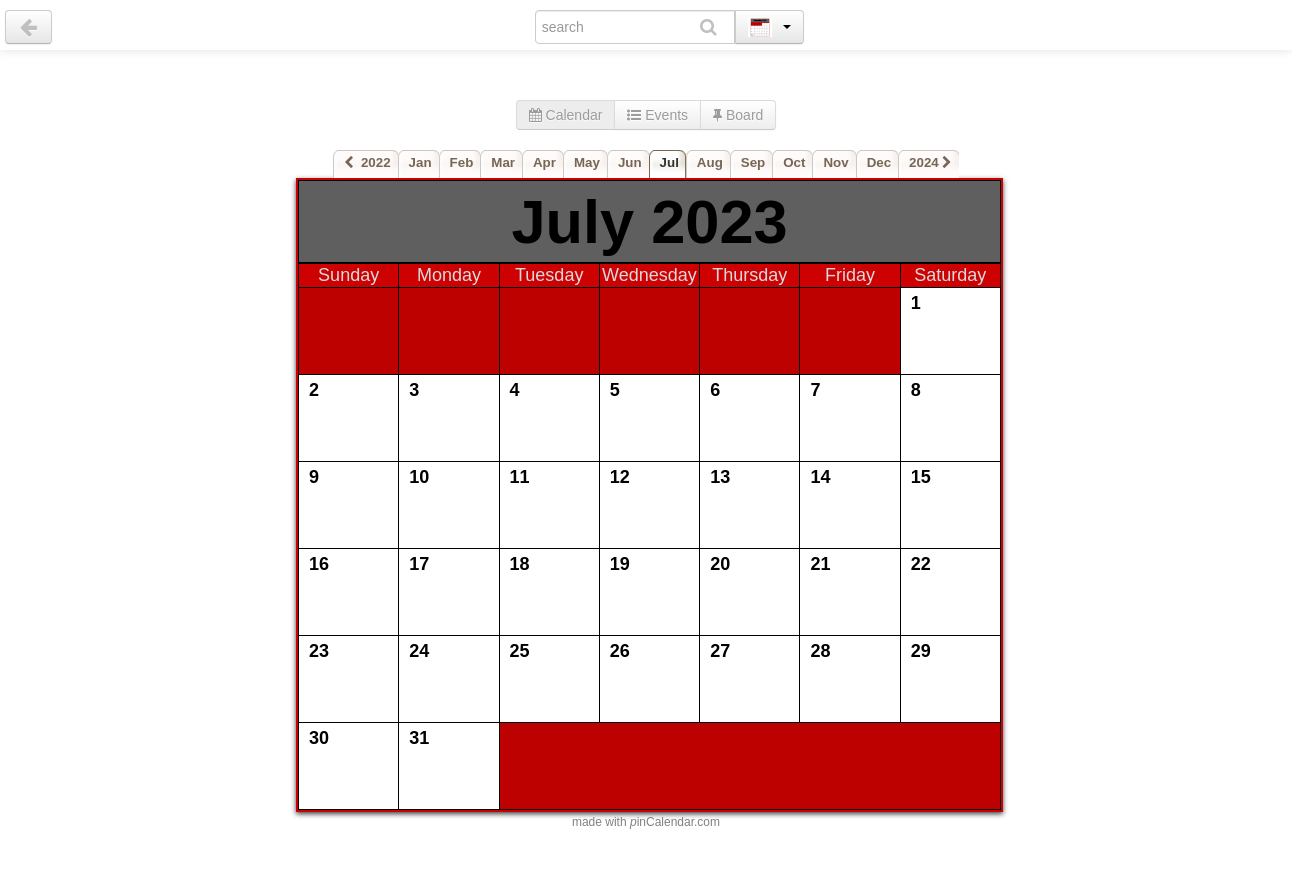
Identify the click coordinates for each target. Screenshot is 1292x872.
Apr (544, 162)
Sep (753, 162)
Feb (462, 162)
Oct (794, 162)
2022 (367, 162)
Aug (710, 162)
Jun (630, 162)
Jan (420, 162)
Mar (503, 162)
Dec (879, 162)
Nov (835, 162)
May (587, 162)
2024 (930, 162)
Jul (669, 162)
